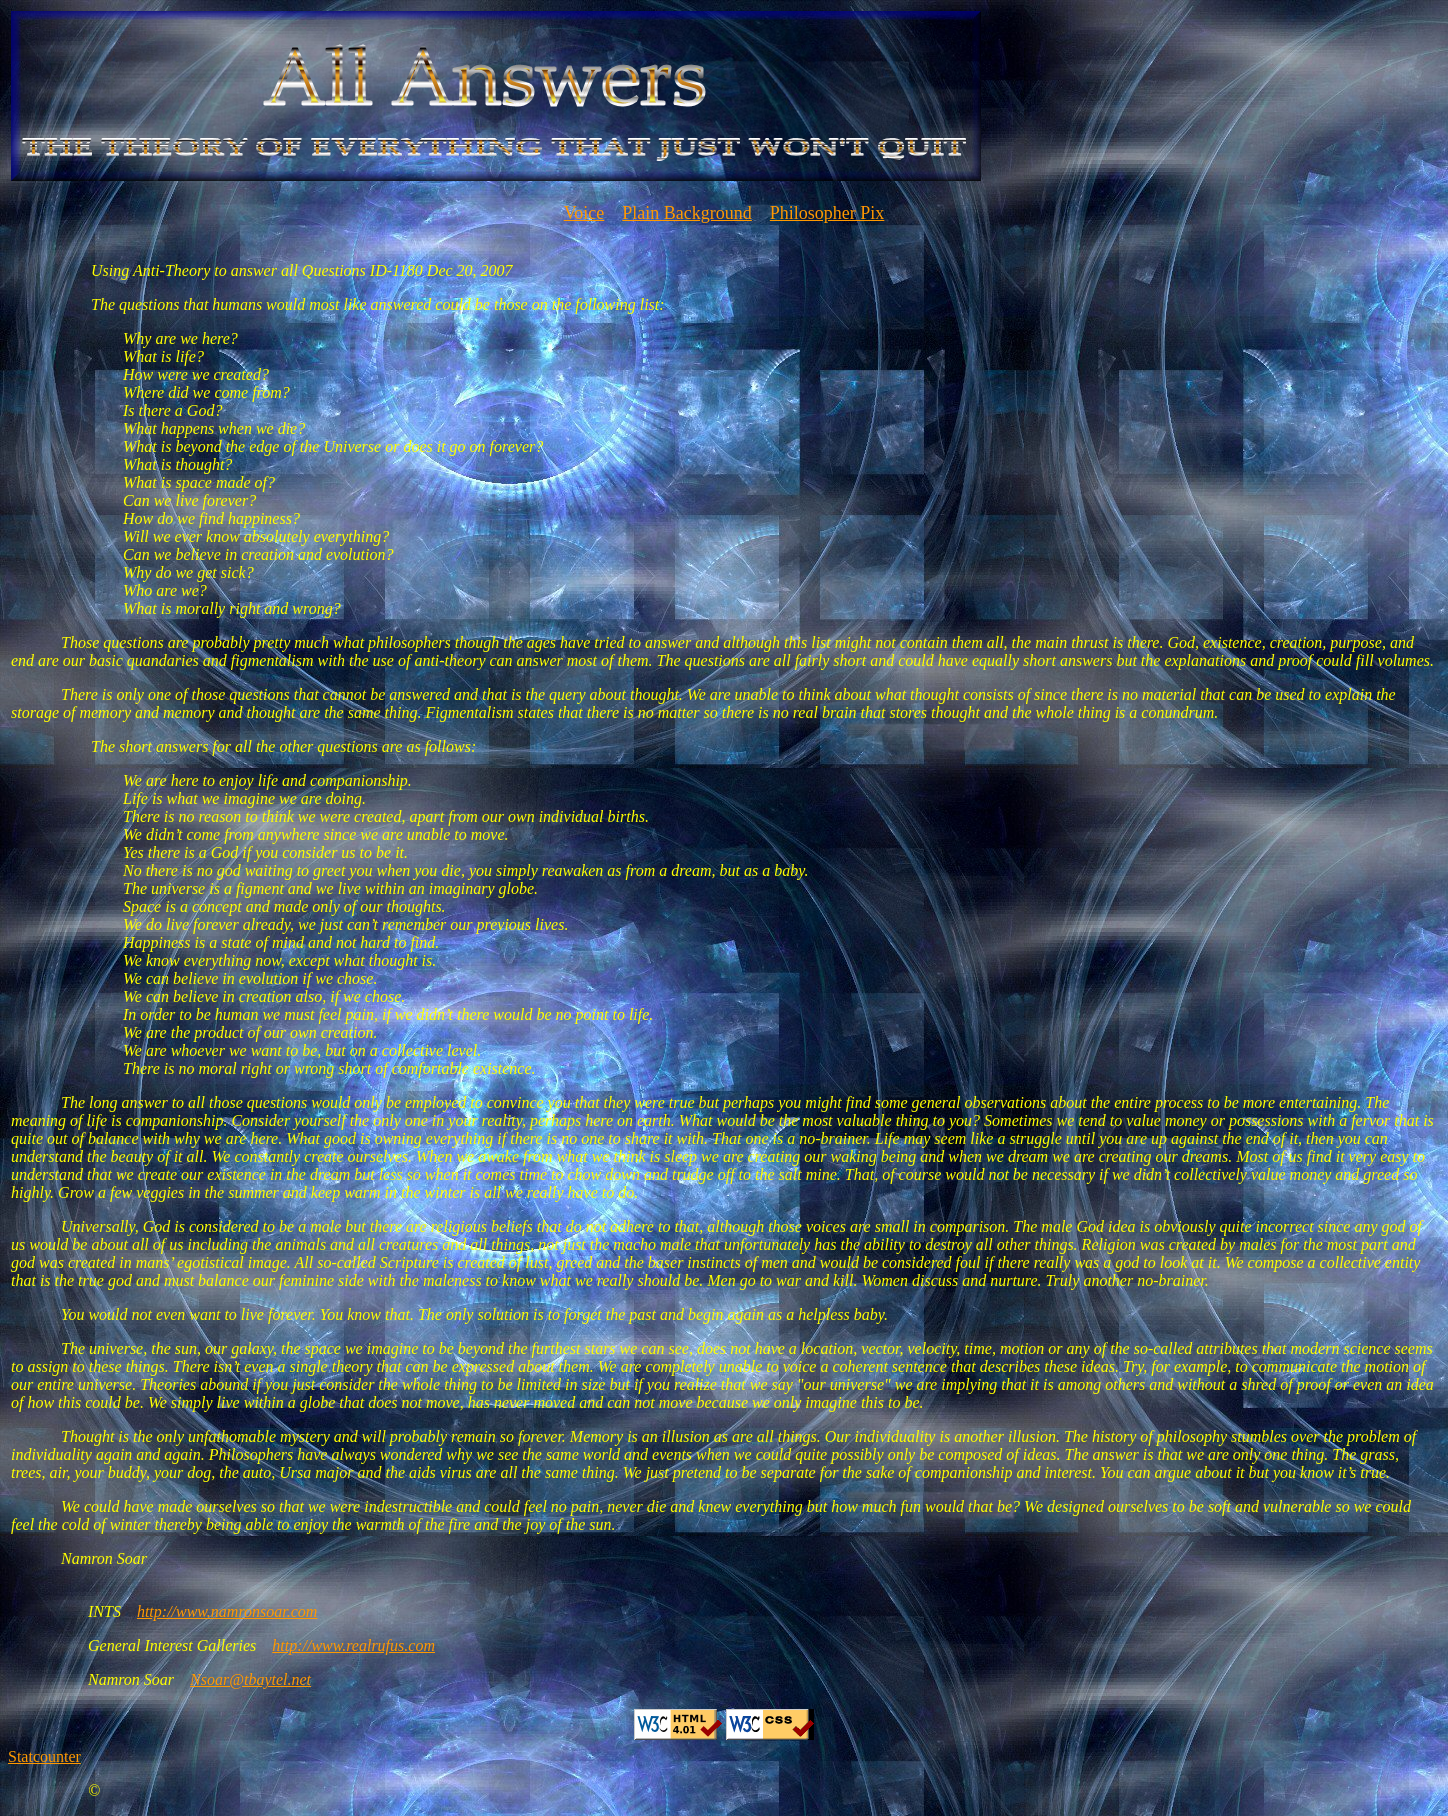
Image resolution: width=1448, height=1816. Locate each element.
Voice (584, 213)
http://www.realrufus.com (353, 1645)
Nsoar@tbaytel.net (250, 1679)
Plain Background (686, 213)
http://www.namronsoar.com (227, 1611)
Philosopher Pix (827, 213)
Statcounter (44, 1756)
